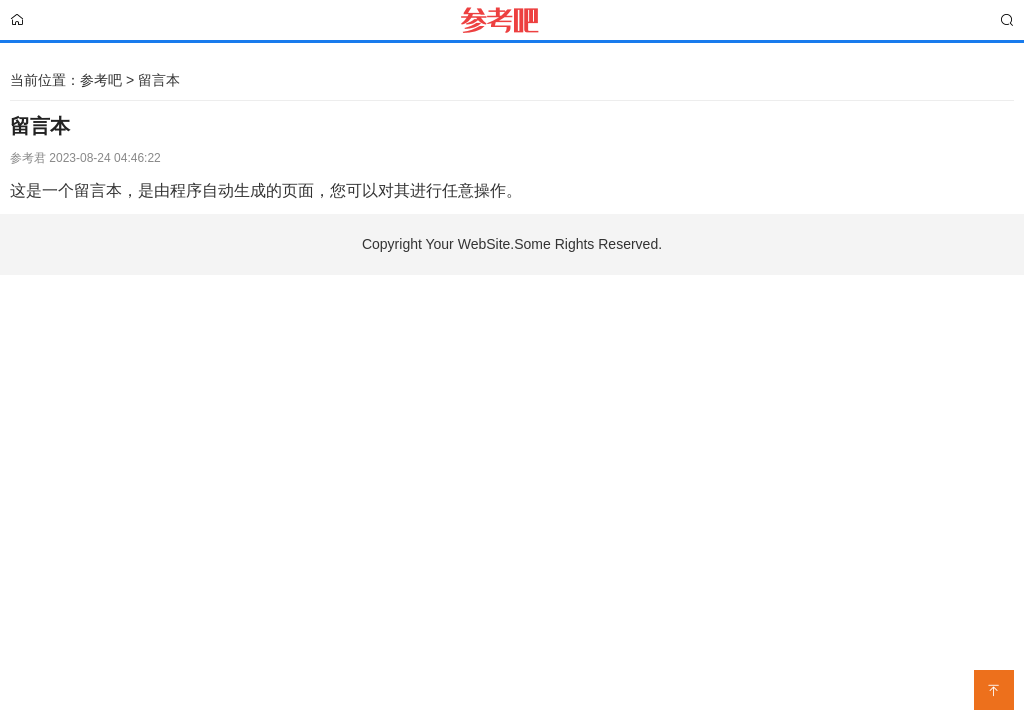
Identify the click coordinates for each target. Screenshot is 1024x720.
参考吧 (101, 80)
